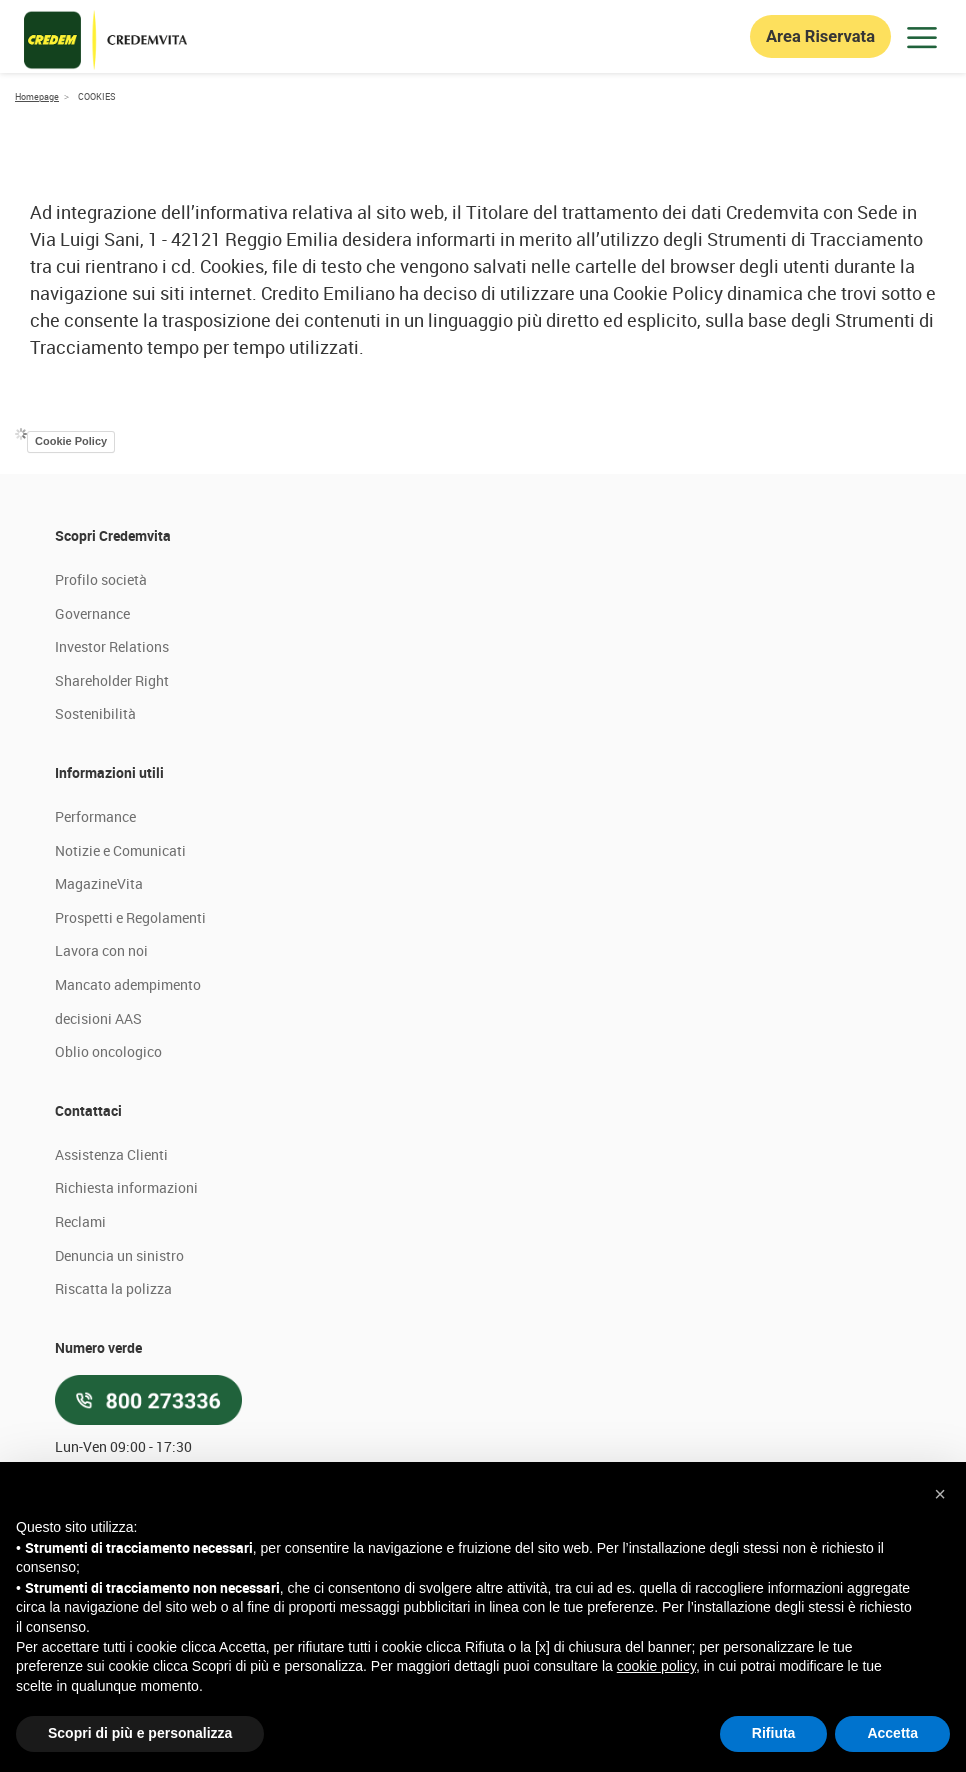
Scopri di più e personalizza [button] (140, 1733)
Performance (95, 954)
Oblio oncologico (108, 1190)
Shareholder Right (112, 818)
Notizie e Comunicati (120, 988)
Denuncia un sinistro (119, 1393)
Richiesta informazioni (126, 1326)
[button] (940, 1494)
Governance (92, 751)
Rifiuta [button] (774, 1733)
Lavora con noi (101, 1089)
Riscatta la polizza (113, 1426)
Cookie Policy (71, 580)
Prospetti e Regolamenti (130, 1055)
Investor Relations (112, 785)
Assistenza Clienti (111, 1292)
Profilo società (101, 717)
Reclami (80, 1359)
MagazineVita (99, 1022)
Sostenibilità (95, 852)
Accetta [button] (892, 1733)
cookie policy (656, 1666)
